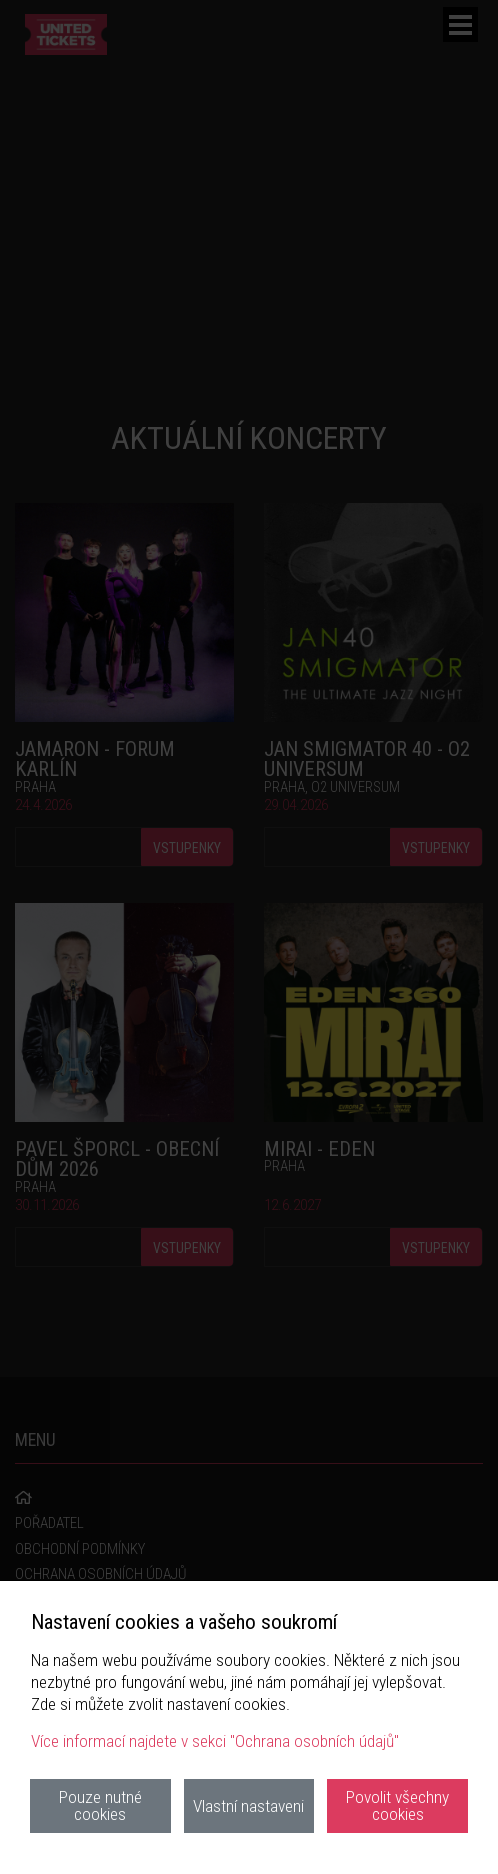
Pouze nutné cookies (100, 1805)
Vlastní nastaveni (248, 1806)
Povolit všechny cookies (397, 1805)
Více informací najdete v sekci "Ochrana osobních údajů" (215, 1741)
